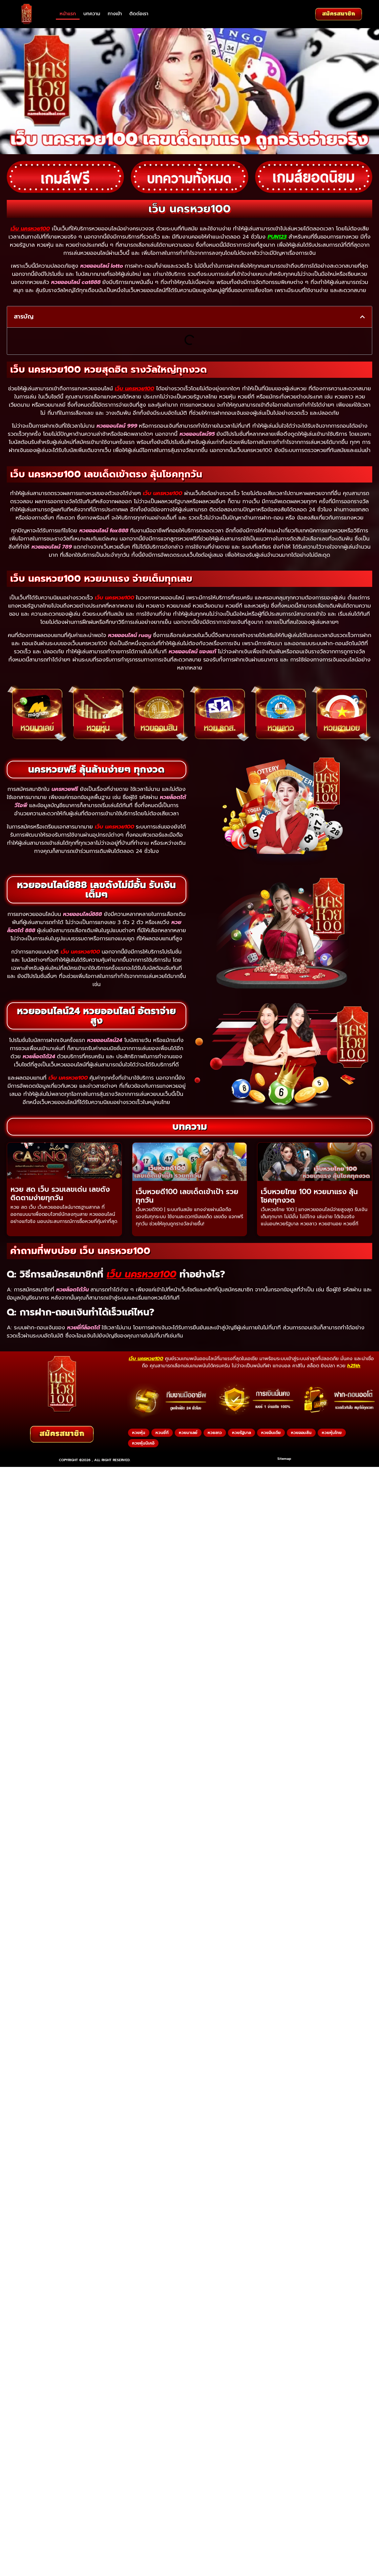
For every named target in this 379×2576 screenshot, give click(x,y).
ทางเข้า (115, 13)
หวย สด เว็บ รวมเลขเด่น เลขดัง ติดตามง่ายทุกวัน (60, 1193)
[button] (362, 317)
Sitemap (284, 1458)
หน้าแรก (68, 13)
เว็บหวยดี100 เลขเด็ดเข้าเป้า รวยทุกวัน (187, 1196)
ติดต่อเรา (138, 13)
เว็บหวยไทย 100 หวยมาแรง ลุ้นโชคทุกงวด (309, 1196)
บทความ (91, 13)
